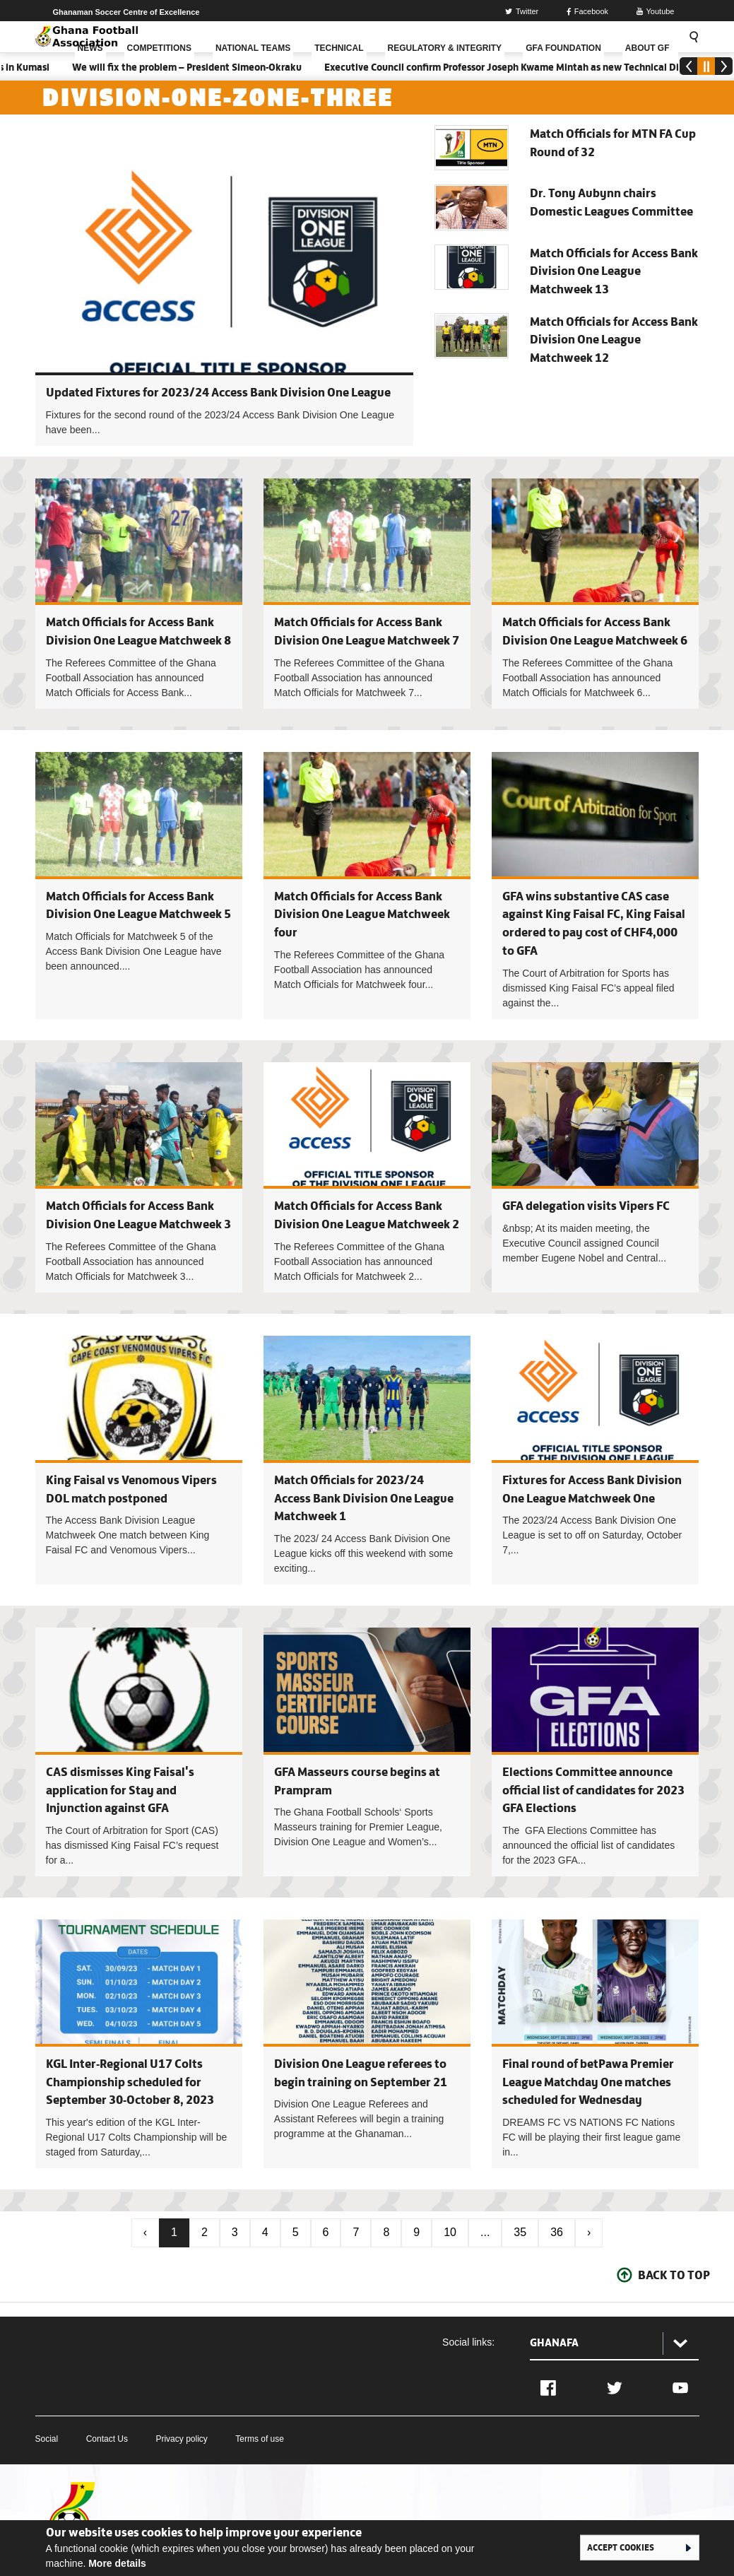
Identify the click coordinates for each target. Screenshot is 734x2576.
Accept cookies (620, 2547)
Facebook (587, 11)
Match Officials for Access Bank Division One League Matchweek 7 (367, 593)
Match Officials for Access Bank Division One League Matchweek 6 (595, 593)
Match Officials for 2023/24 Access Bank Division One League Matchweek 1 (364, 1498)
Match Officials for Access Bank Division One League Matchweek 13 (614, 271)
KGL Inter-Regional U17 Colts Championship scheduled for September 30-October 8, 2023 (130, 2081)
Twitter (521, 11)
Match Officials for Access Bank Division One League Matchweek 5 (138, 885)
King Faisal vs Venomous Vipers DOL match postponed (138, 1460)
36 (556, 2232)
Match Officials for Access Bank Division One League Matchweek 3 (138, 1177)
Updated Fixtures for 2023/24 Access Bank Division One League (218, 392)
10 (450, 2232)
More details (117, 2563)
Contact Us (107, 2439)
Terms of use (259, 2439)
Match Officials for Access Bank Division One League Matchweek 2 (367, 1177)
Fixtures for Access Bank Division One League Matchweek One (595, 1460)
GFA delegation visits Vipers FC (586, 1205)
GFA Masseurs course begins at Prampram (367, 1752)
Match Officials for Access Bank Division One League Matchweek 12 (614, 339)
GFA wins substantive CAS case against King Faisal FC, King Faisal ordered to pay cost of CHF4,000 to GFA (595, 885)
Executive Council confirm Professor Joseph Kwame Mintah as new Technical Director (529, 67)
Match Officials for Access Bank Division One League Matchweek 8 (138, 593)
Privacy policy (181, 2439)
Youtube (656, 11)
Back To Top (674, 2275)
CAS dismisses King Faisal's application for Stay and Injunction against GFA (120, 1790)
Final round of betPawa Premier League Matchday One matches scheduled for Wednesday (588, 2081)
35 (520, 2232)
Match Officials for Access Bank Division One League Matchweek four (362, 914)
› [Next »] (589, 2232)
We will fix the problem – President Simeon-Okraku (200, 67)
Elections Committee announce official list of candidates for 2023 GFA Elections (593, 1790)
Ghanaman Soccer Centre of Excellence (126, 12)
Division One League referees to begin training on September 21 (367, 2043)
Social (47, 2439)
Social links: (468, 2342)
